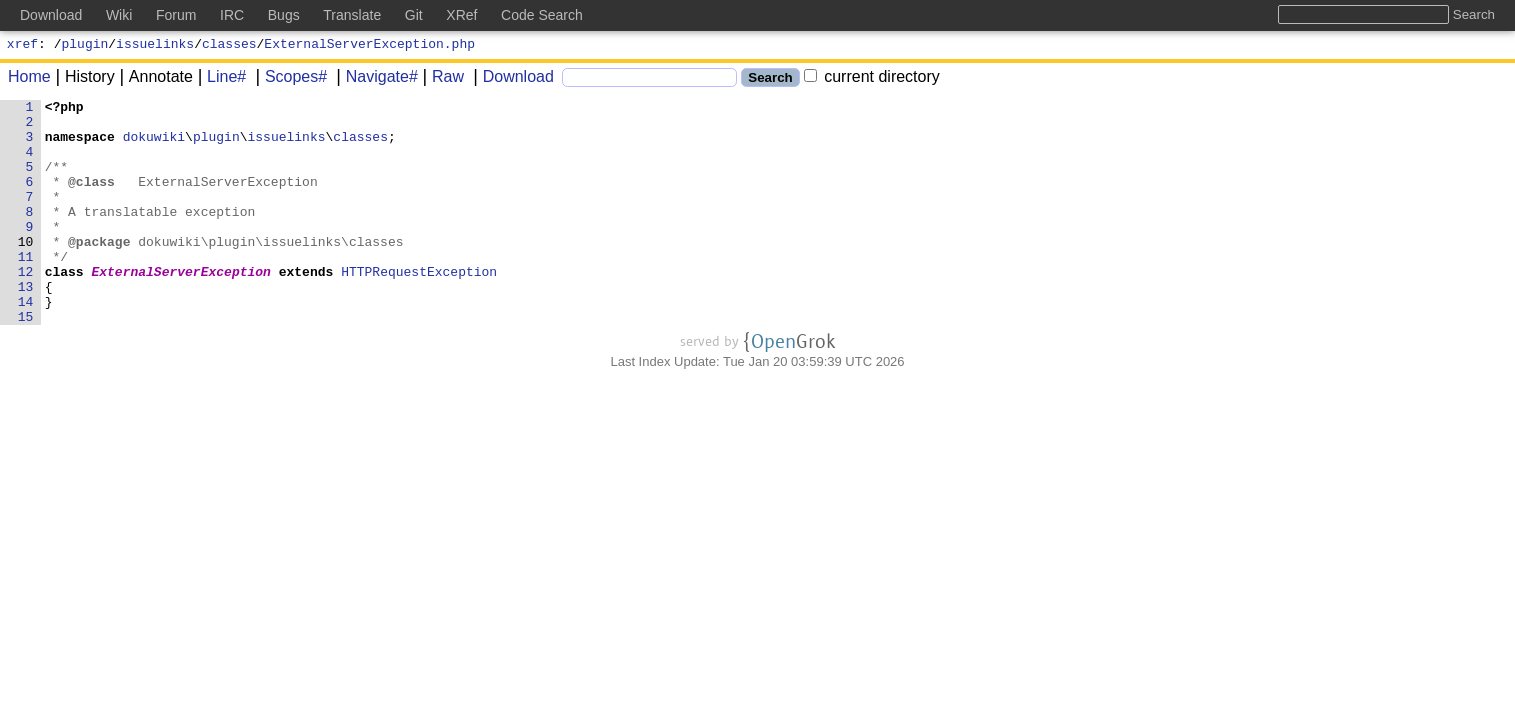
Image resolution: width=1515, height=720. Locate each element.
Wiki (119, 15)
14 (26, 343)
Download (511, 79)
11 (26, 289)
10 (26, 271)
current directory (872, 79)
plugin (85, 46)
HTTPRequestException (420, 307)
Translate (352, 15)
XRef (461, 15)
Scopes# (289, 79)
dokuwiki (154, 145)
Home (29, 79)
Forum (176, 15)
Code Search (542, 15)
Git (414, 15)
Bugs (284, 15)
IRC (232, 15)
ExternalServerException (181, 307)
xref (22, 46)
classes (229, 46)
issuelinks (155, 46)
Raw (441, 79)
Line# (219, 79)
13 (26, 325)
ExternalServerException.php (369, 46)
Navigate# (375, 79)
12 (26, 307)
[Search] (649, 80)
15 (26, 361)
